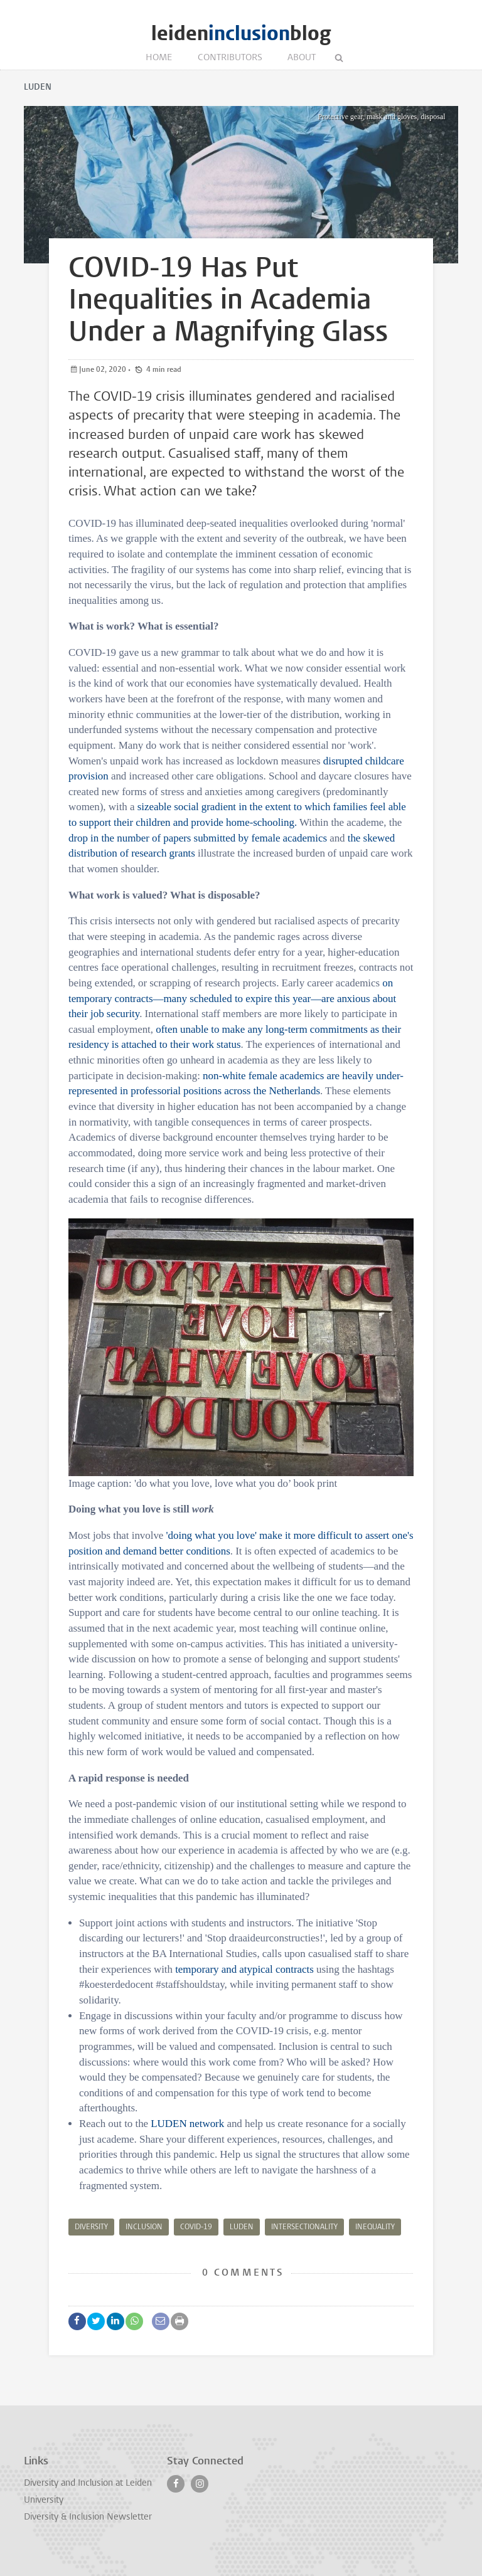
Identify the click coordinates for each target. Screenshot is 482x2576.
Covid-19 (196, 2227)
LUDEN (242, 2227)
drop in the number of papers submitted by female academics (197, 838)
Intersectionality (304, 2227)
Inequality (375, 2227)
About (301, 58)
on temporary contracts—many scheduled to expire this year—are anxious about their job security (232, 998)
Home (159, 58)
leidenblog (241, 33)
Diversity (91, 2227)
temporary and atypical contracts (244, 1969)
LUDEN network (187, 2124)
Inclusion (144, 2227)
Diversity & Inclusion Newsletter (88, 2517)
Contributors (230, 58)
